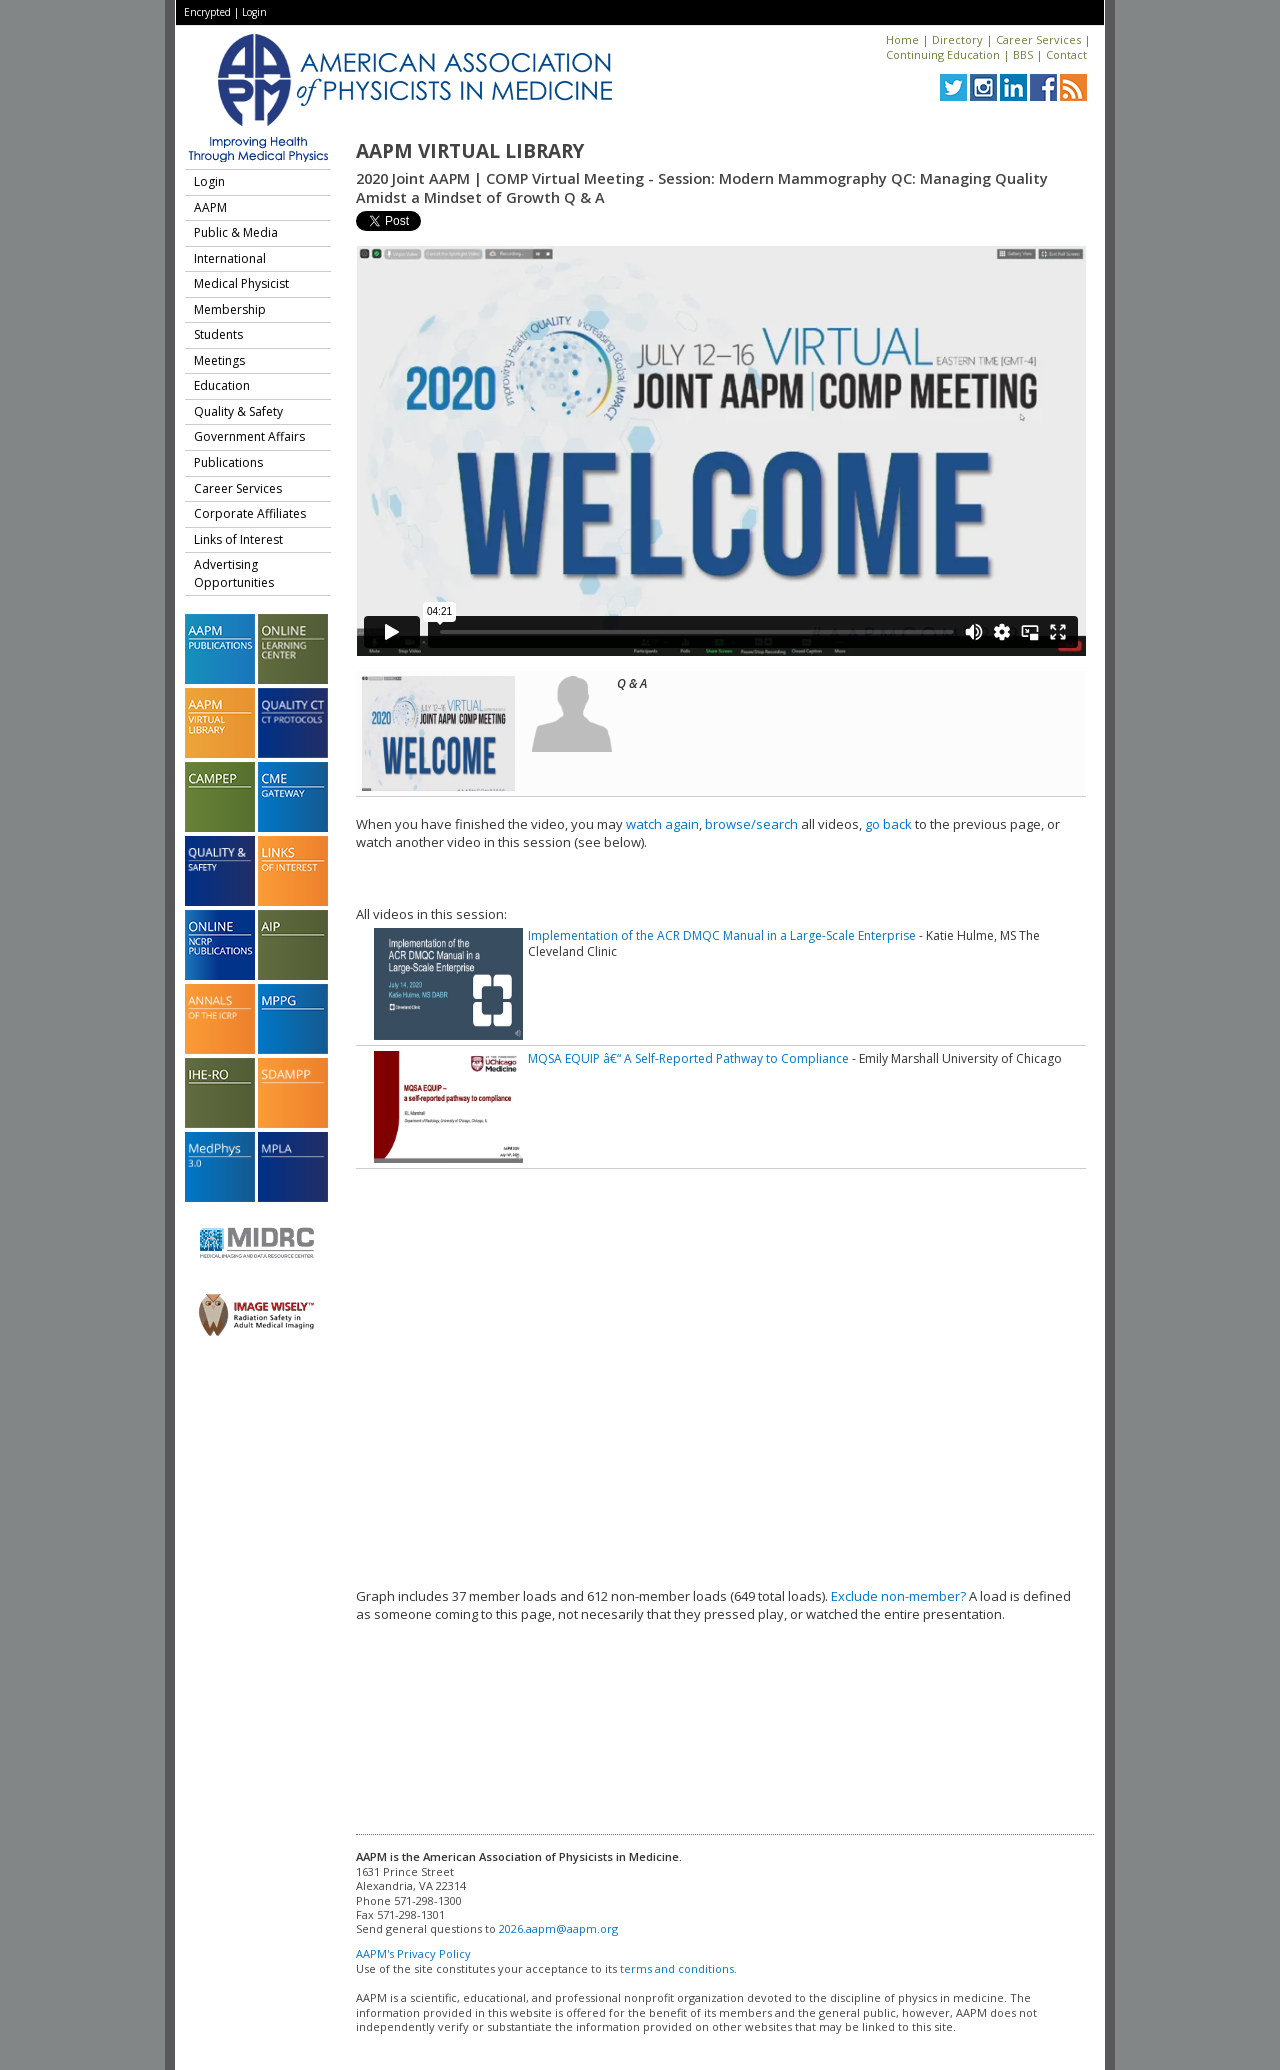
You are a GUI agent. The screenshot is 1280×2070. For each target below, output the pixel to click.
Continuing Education (943, 54)
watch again (662, 824)
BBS (1023, 54)
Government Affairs (249, 436)
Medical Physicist (241, 283)
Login (254, 12)
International (230, 258)
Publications (228, 462)
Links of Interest (238, 539)
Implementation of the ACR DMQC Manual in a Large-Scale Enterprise (722, 935)
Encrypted (207, 12)
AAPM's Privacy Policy (413, 1953)
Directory (957, 39)
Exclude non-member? (898, 1596)
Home (902, 39)
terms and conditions (677, 1968)
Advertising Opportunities (234, 573)
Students (218, 334)
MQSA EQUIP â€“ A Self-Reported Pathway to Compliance (688, 1058)
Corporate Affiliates (250, 513)
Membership (230, 309)
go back (888, 824)
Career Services (1038, 39)
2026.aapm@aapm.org (558, 1928)
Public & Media (236, 232)
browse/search (751, 824)
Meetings (219, 360)
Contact (1066, 54)
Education (222, 385)
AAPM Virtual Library (470, 151)
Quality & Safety (238, 411)
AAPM (210, 207)
